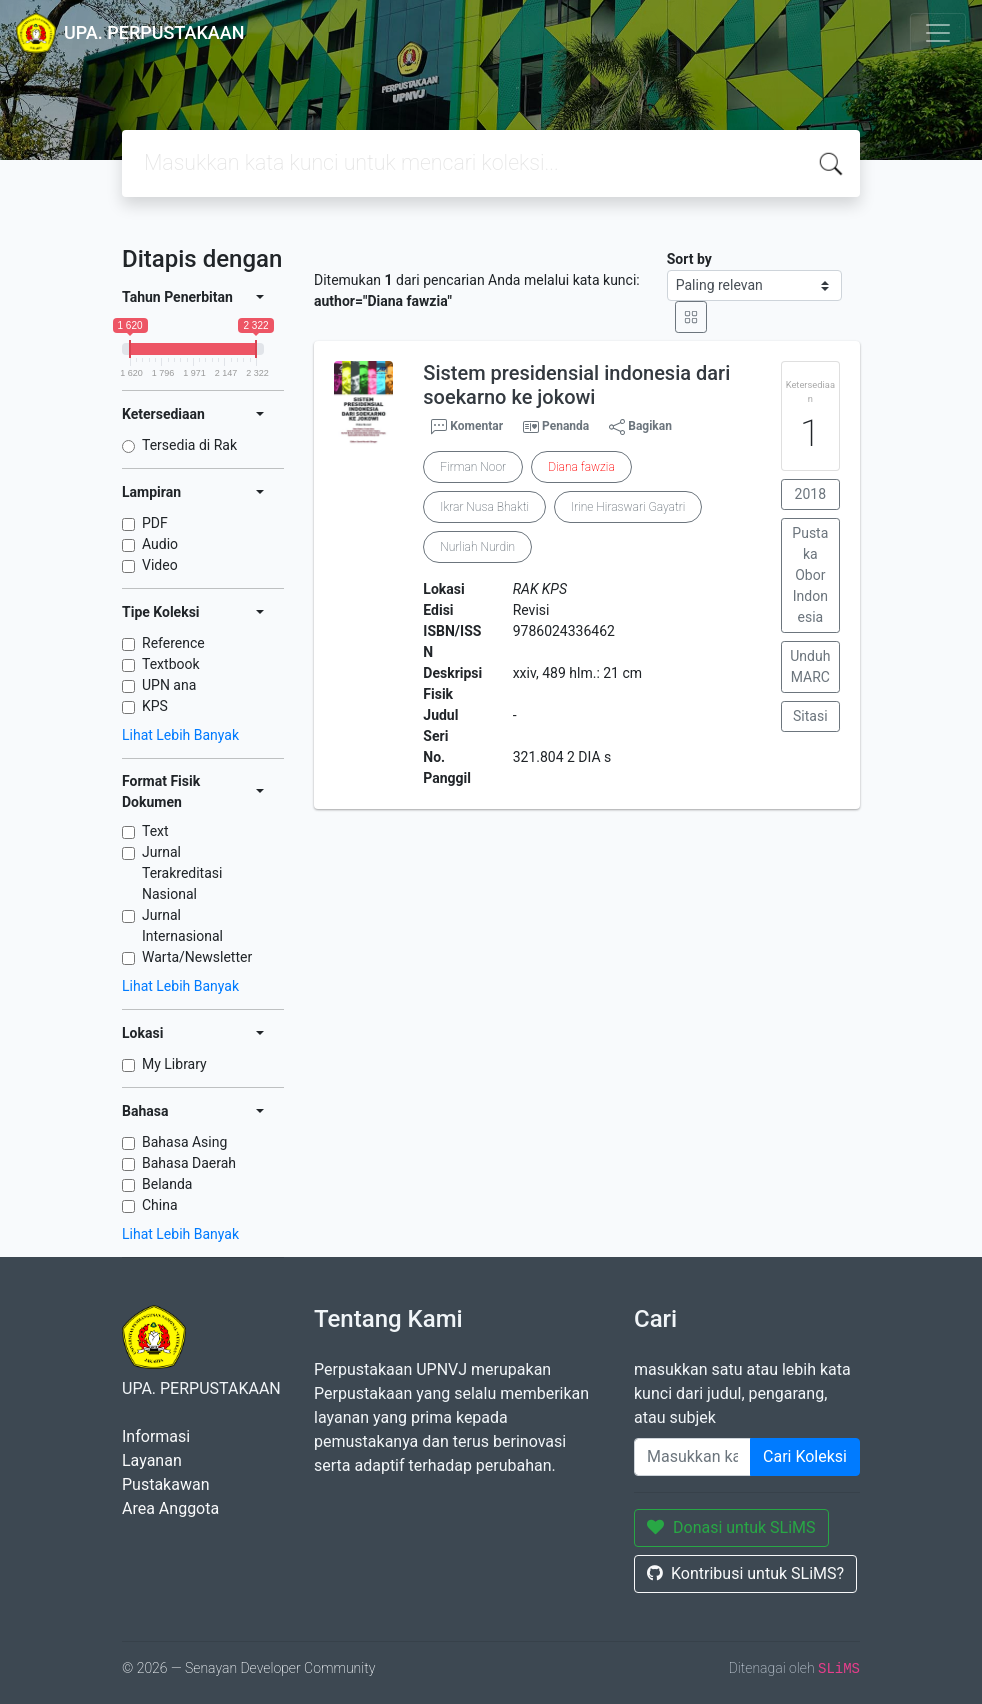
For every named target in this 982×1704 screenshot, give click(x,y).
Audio (160, 544)
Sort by (689, 259)
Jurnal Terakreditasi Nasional (182, 873)
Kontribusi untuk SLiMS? (745, 1573)
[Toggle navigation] (938, 33)
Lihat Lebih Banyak (180, 735)
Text (155, 831)
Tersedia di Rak (189, 445)
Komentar (467, 427)
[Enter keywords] (692, 1457)
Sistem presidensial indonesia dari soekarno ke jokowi (576, 385)
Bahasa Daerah (189, 1163)
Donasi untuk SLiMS (731, 1527)
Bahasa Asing (184, 1142)
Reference (173, 643)
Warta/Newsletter (197, 957)
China (160, 1205)
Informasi (156, 1436)
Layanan (152, 1460)
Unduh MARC (810, 666)
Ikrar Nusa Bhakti (484, 507)
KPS (155, 706)
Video (160, 565)
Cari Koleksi (805, 1456)
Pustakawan (165, 1484)
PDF (155, 523)
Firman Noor (473, 467)
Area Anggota (170, 1508)
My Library (174, 1064)
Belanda (167, 1184)
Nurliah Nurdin (477, 547)
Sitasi (810, 716)
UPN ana (169, 685)
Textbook (171, 664)
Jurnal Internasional (182, 925)
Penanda (565, 426)
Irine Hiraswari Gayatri (628, 507)
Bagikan (640, 427)
